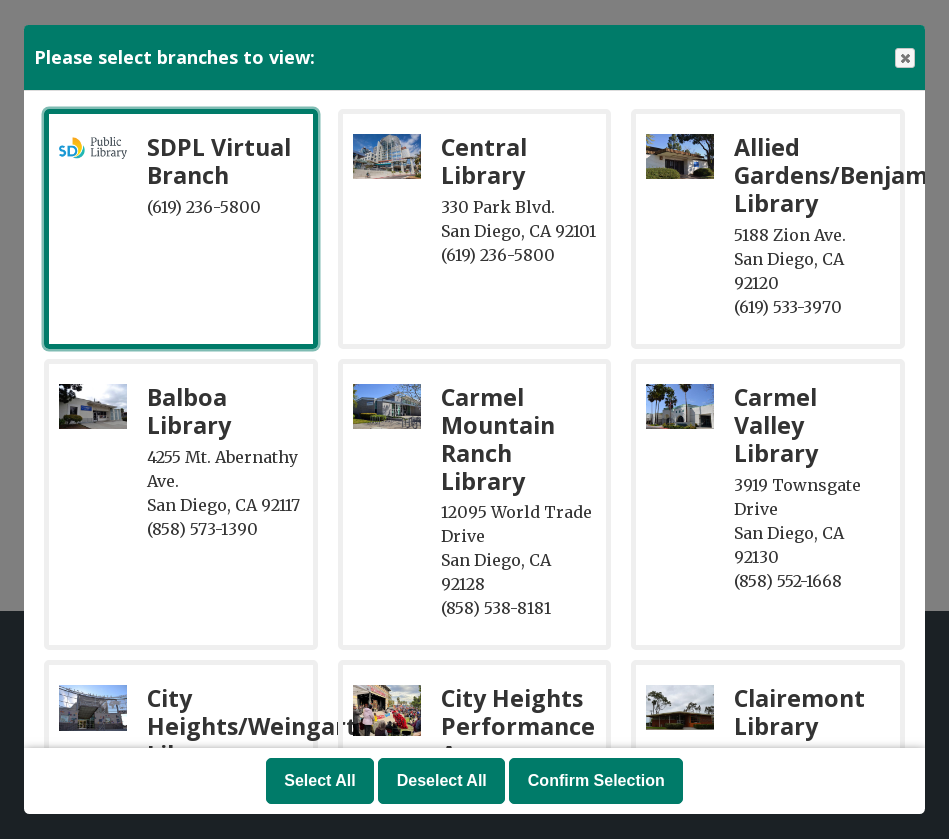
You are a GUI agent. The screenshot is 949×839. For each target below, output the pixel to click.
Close (904, 58)
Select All (319, 780)
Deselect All (442, 780)
